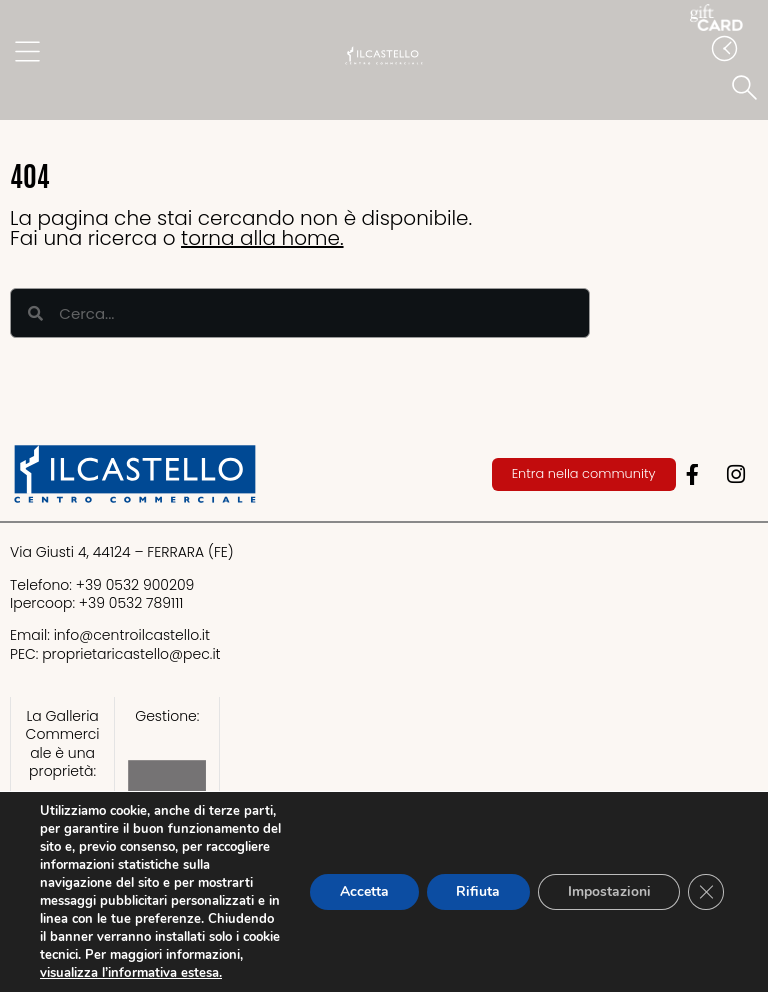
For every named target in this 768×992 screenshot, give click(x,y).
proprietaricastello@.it (131, 654)
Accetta (362, 891)
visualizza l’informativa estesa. (130, 973)
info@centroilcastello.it (132, 635)
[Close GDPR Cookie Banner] (706, 892)
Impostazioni (608, 891)
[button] (748, 89)
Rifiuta (477, 891)
